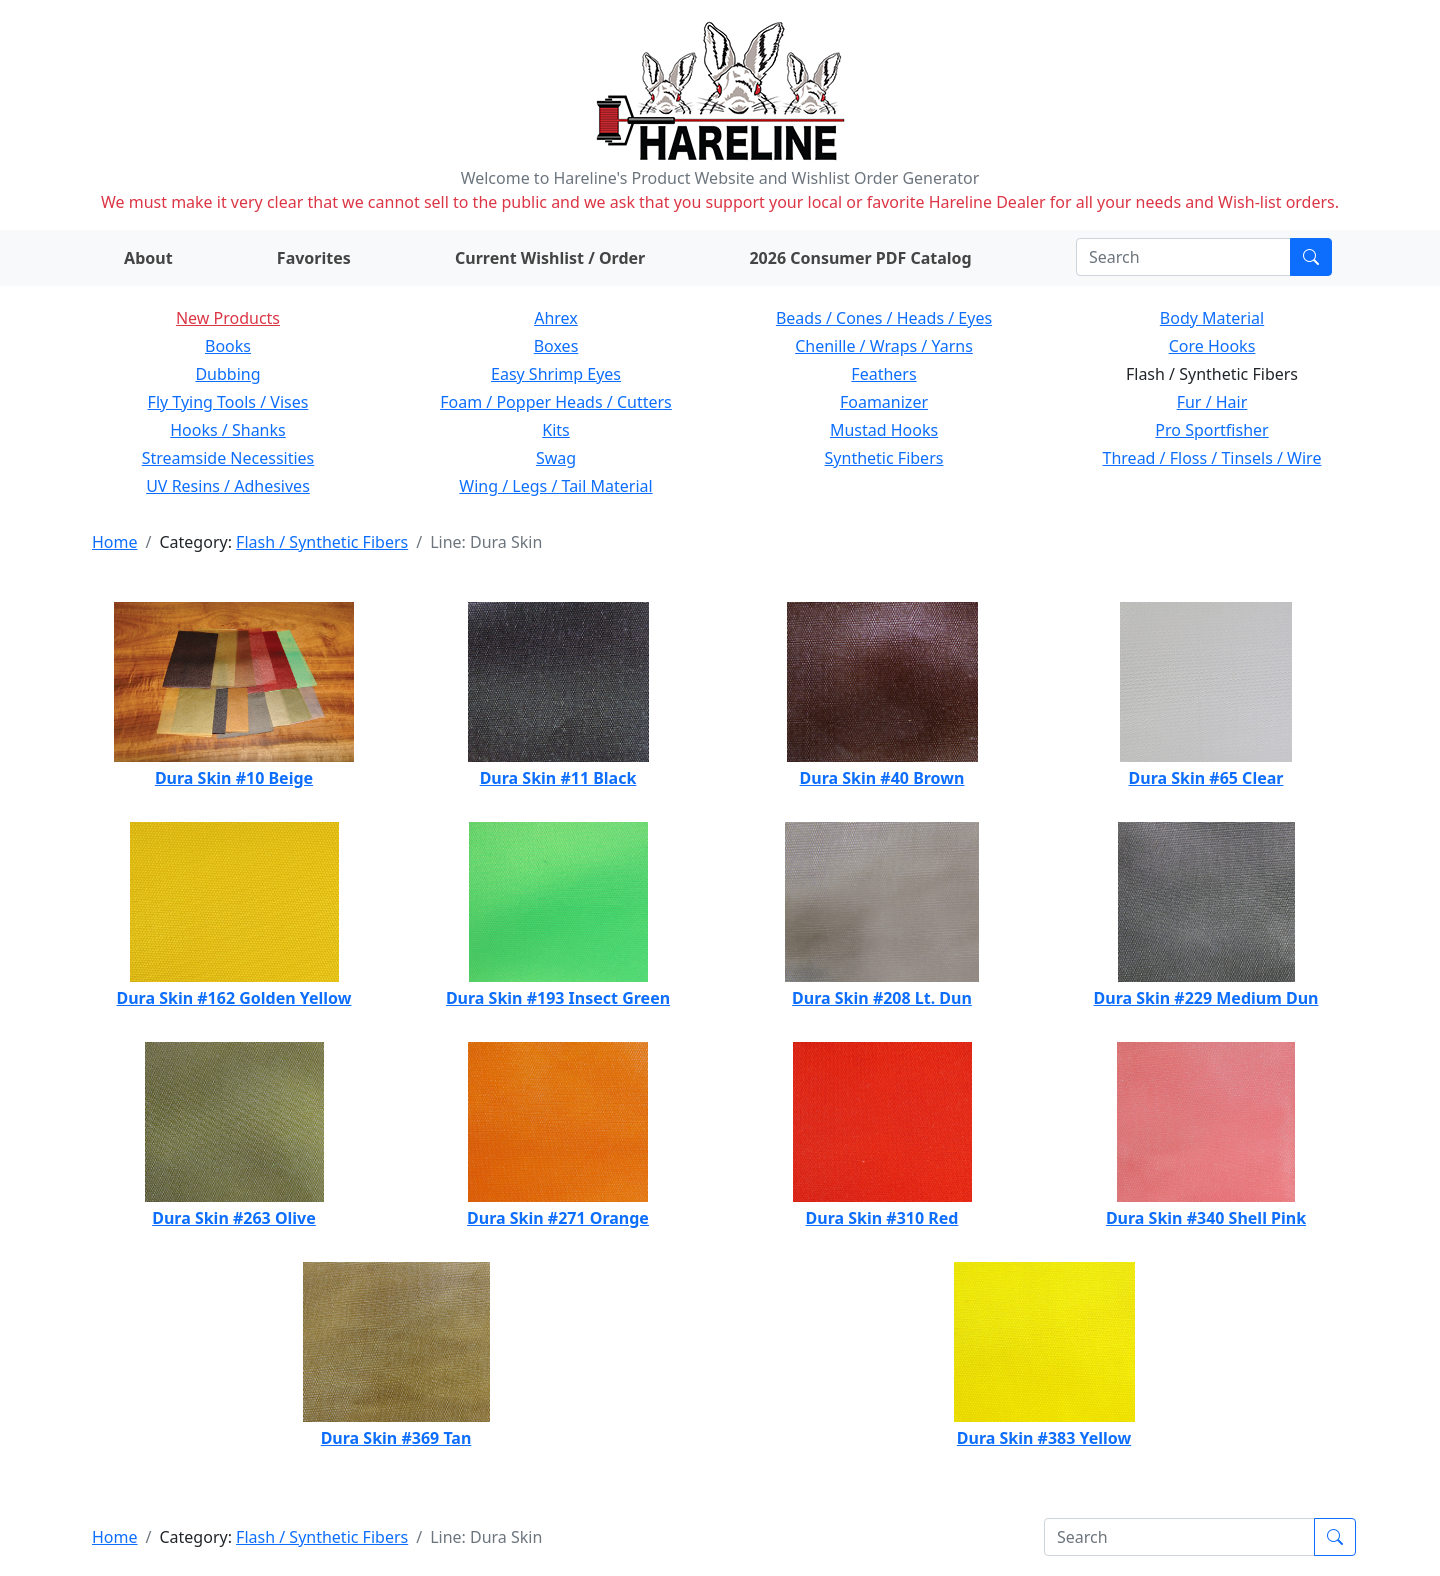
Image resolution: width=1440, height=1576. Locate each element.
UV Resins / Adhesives (228, 486)
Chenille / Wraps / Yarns (884, 346)
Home (115, 542)
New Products (228, 318)
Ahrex (556, 318)
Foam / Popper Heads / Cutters (556, 402)
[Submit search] (1311, 257)
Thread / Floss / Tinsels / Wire (1212, 458)
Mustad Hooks (884, 430)
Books (228, 346)
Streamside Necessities (228, 458)
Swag (556, 458)
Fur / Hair (1212, 402)
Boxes (556, 346)
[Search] (1183, 257)
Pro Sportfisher (1211, 430)
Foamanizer (884, 402)
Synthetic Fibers (884, 458)
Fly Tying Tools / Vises (228, 402)
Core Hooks (1212, 346)
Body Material (1212, 318)
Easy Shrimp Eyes (556, 374)
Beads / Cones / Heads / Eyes (884, 318)
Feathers (883, 374)
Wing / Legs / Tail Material (555, 486)
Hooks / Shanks (227, 430)
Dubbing (227, 374)
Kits (555, 430)
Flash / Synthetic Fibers (322, 542)
